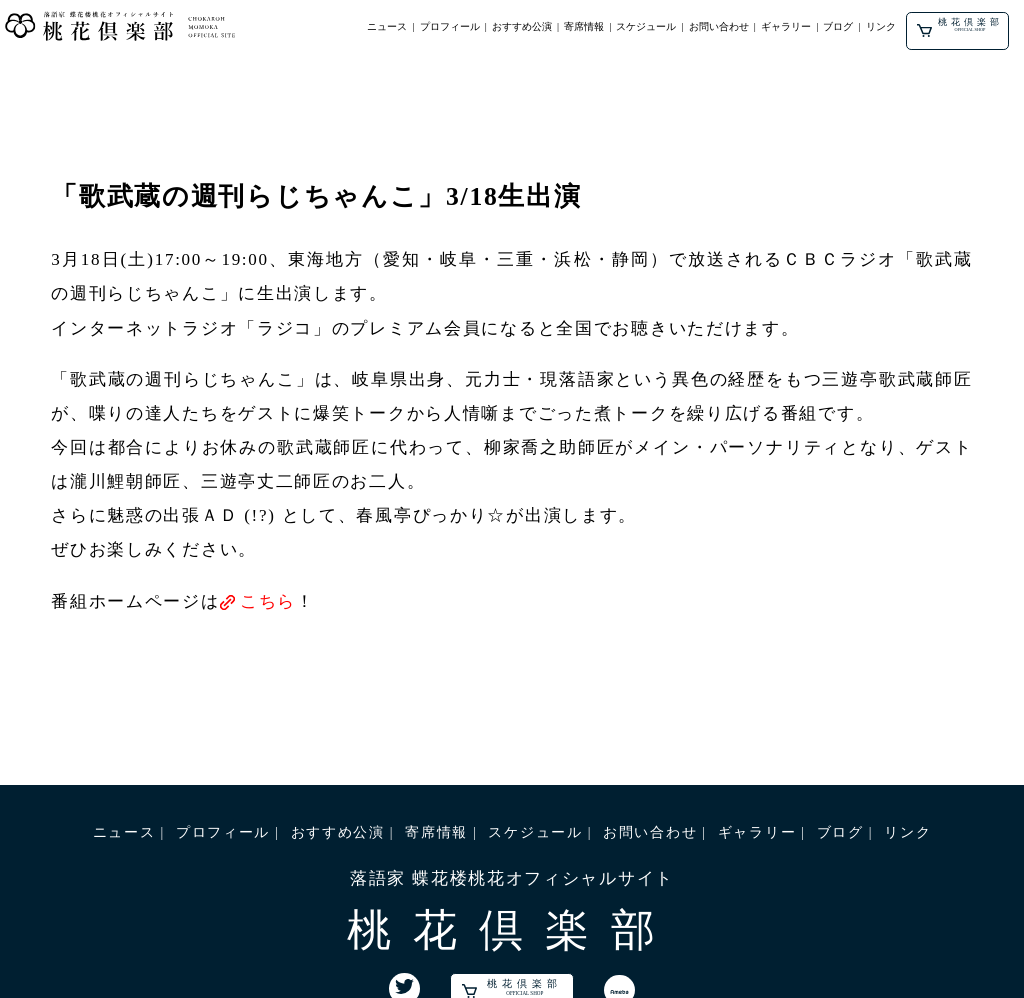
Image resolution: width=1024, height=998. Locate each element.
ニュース (387, 26)
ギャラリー (786, 26)
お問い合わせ (719, 26)
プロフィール (450, 26)
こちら (268, 601)
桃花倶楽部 (959, 27)
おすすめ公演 (522, 26)
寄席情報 (584, 26)
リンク (881, 26)
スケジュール (646, 26)
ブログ (838, 26)
